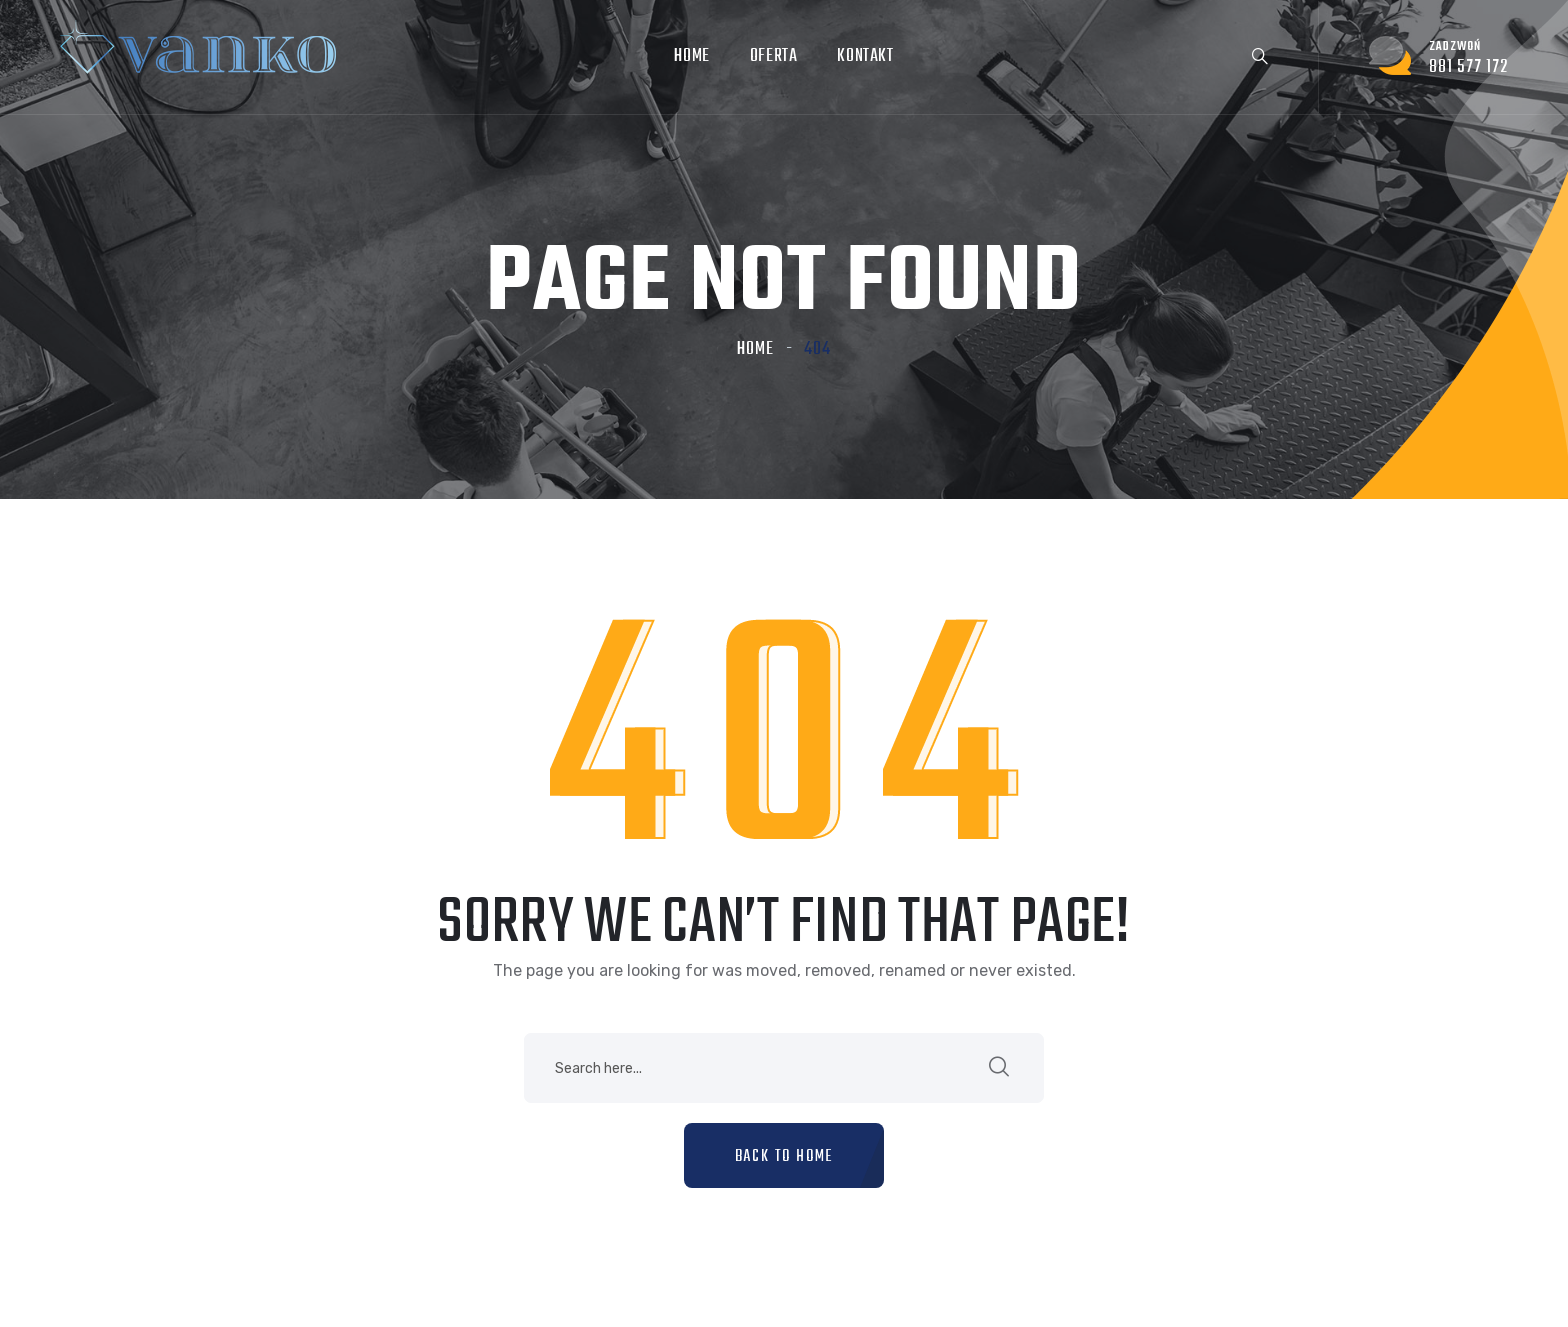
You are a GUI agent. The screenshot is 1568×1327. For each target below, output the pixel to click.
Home (691, 56)
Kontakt (865, 56)
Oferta (774, 56)
